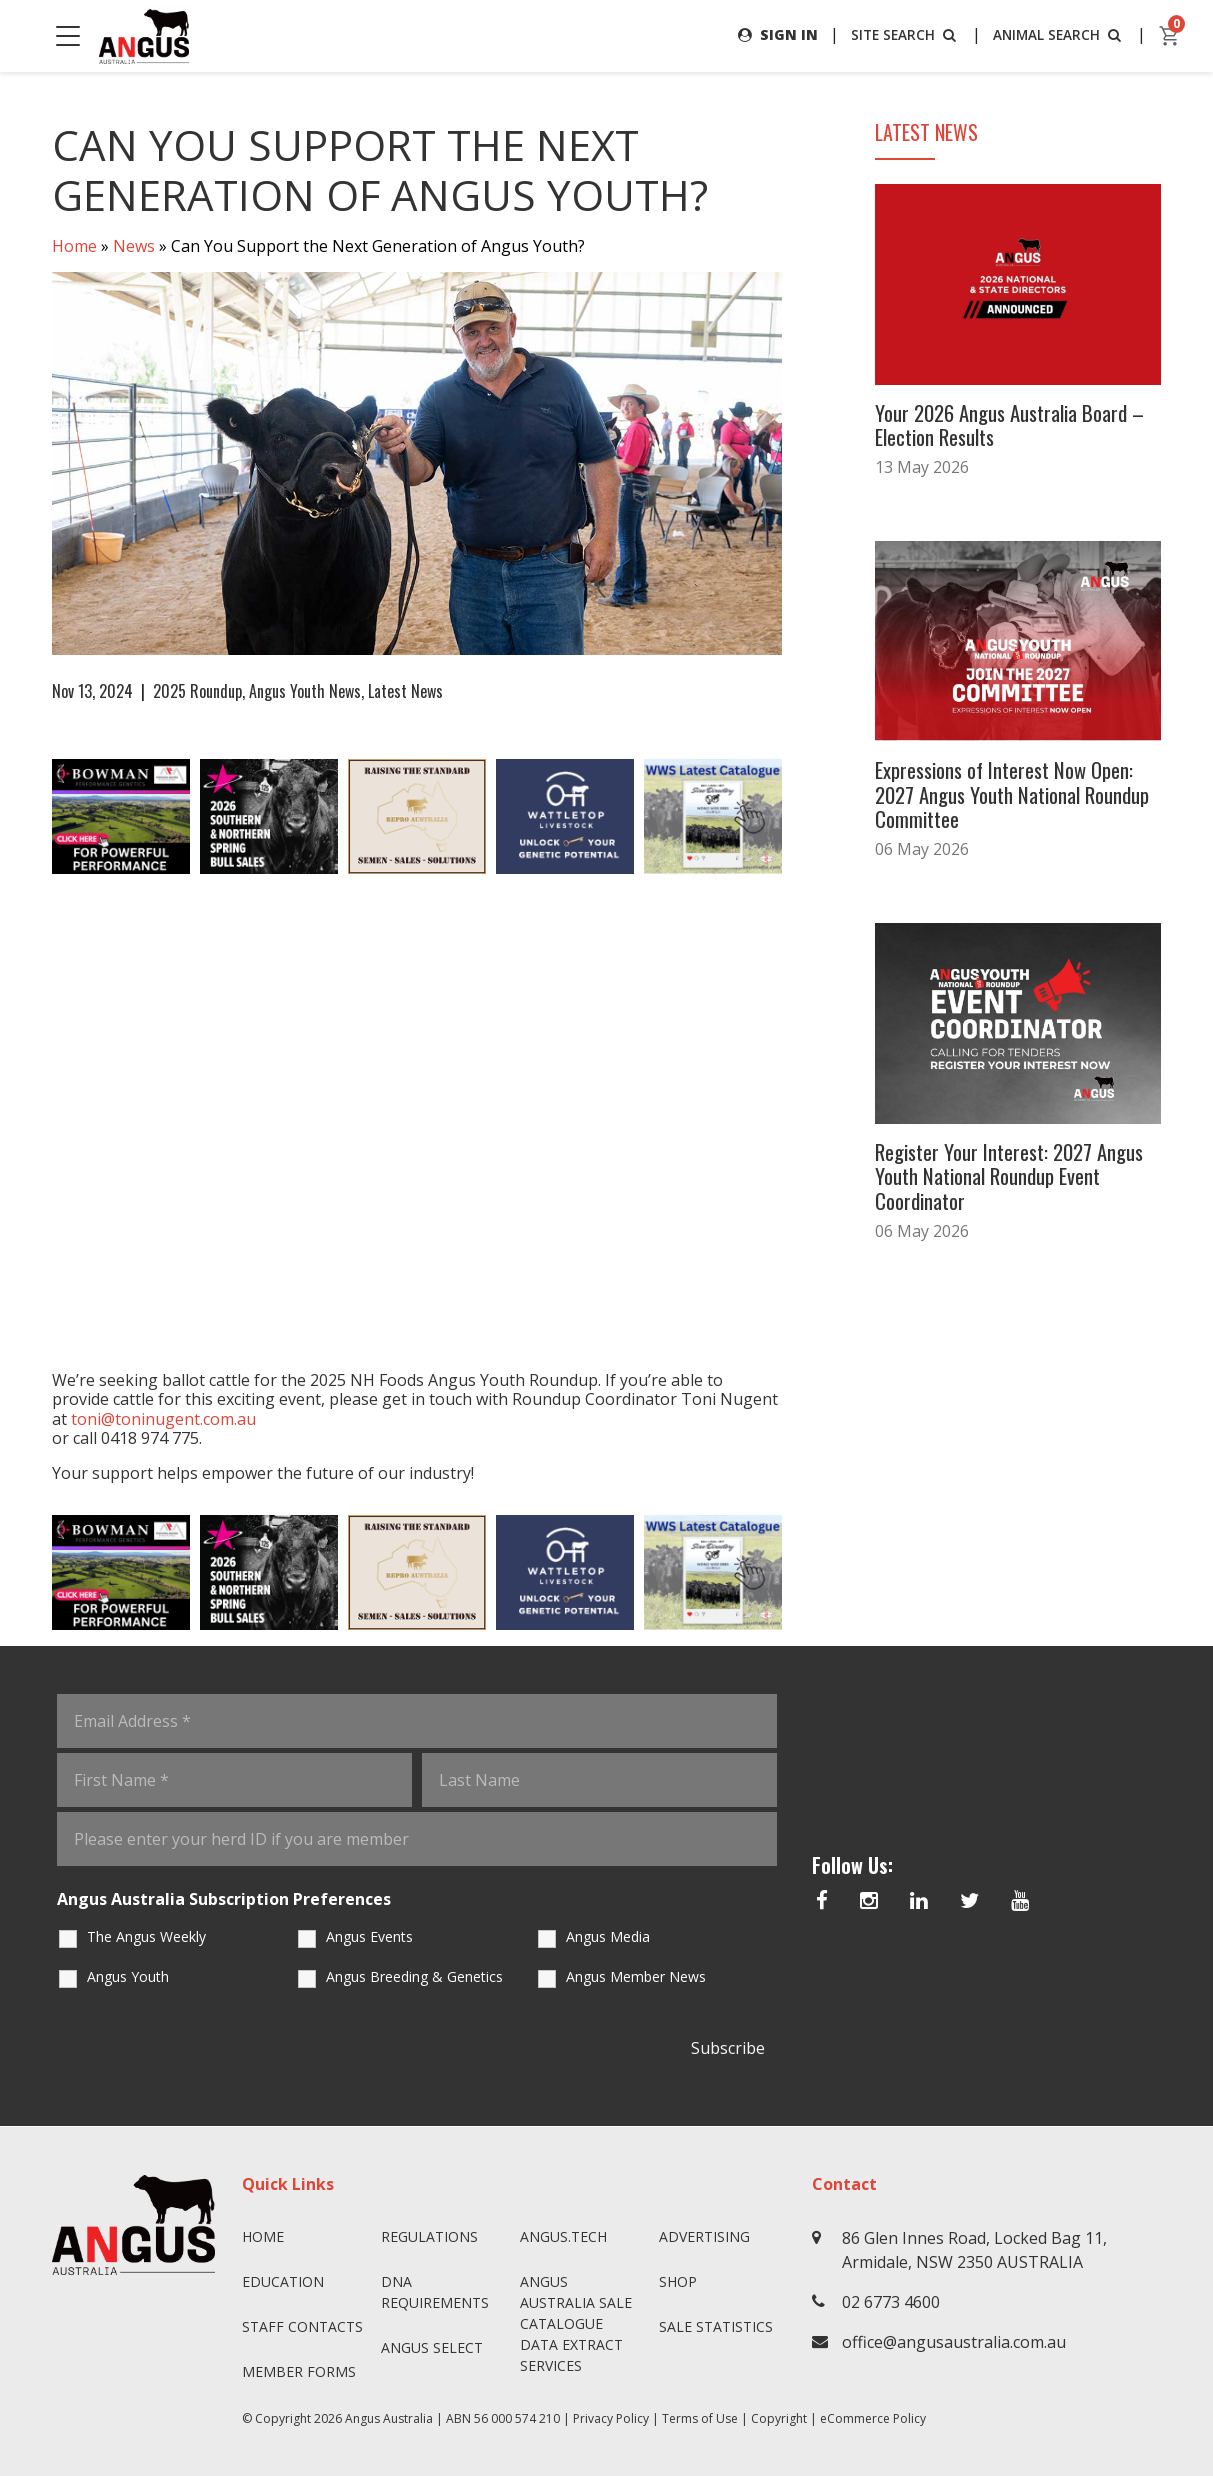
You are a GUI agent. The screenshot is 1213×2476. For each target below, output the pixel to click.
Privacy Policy (611, 2418)
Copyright (779, 2418)
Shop (678, 2281)
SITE (901, 34)
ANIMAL (1057, 34)
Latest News (405, 691)
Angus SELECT (432, 2347)
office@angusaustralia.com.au (954, 2342)
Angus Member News (636, 1976)
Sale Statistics (716, 2326)
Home (74, 246)
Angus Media (608, 1936)
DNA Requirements (435, 2292)
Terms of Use (700, 2418)
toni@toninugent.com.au (163, 1419)
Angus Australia (389, 2418)
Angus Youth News (305, 691)
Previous (32, 817)
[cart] (1170, 36)
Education (283, 2281)
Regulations (429, 2236)
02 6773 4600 (891, 2302)
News (134, 246)
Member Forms (299, 2371)
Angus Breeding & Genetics (414, 1976)
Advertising (704, 2236)
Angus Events (369, 1936)
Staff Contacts (302, 2326)
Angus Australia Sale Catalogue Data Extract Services (576, 2323)
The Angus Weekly (146, 1936)
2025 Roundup (197, 691)
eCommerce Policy (873, 2418)
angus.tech (563, 2236)
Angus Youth (128, 1976)
